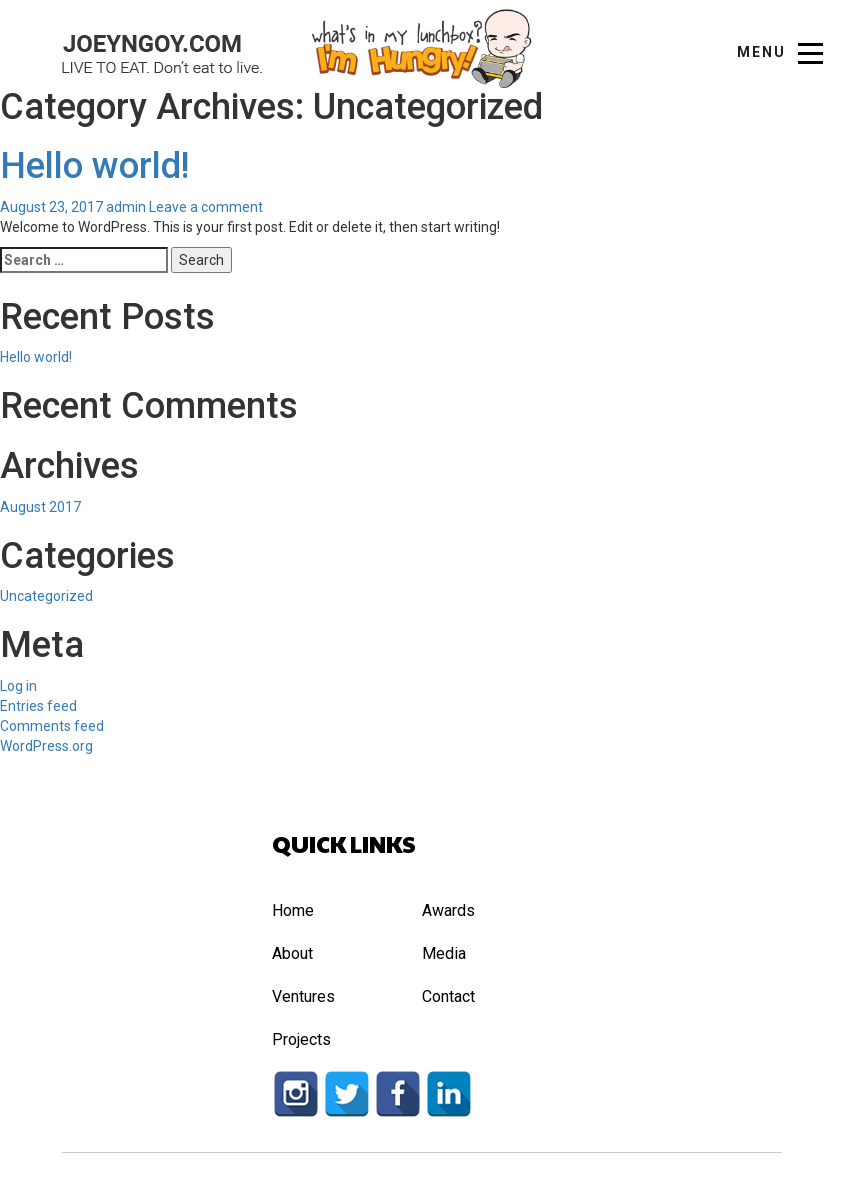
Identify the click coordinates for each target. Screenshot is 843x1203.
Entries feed (38, 706)
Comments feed (52, 726)
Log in (18, 686)
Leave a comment (206, 207)
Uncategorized (46, 596)
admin (126, 207)
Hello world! (94, 166)
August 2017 (40, 507)
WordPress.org (46, 746)
